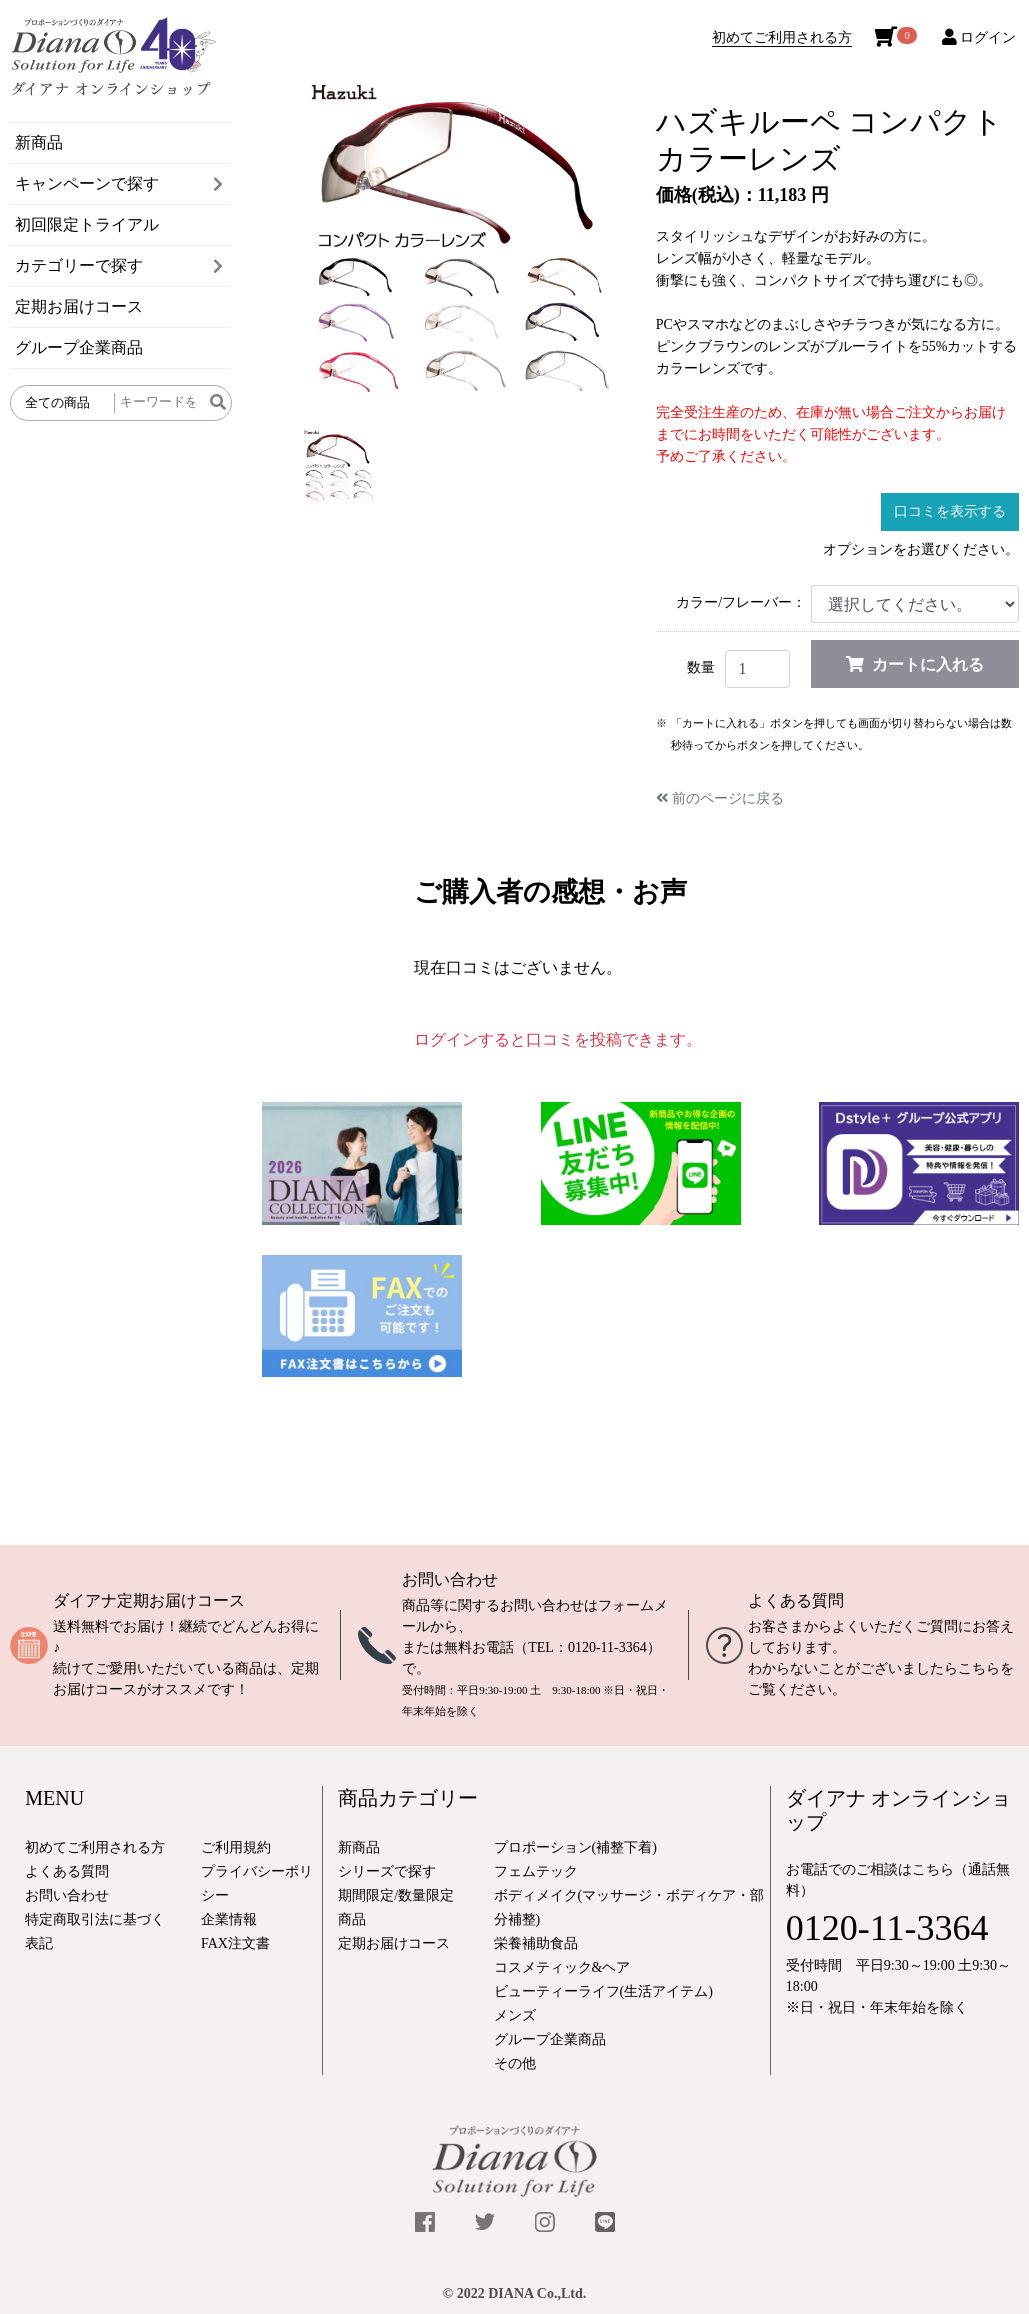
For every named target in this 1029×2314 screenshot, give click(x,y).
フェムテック (536, 1871)
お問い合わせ (450, 1579)
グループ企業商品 (79, 347)
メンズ (515, 2015)
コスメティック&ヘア (562, 1967)
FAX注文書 (235, 1943)
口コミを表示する (950, 511)
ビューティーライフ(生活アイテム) (603, 1991)
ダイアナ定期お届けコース (149, 1600)
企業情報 (229, 1919)
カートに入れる (915, 664)
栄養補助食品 (536, 1943)
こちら (979, 1668)
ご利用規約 (236, 1847)
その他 (515, 2063)
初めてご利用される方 (782, 37)
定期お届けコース (79, 306)
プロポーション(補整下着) (575, 1847)
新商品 (39, 142)
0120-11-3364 (607, 1647)
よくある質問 (796, 1600)
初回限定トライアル (87, 224)
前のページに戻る (720, 798)
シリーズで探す (387, 1871)
